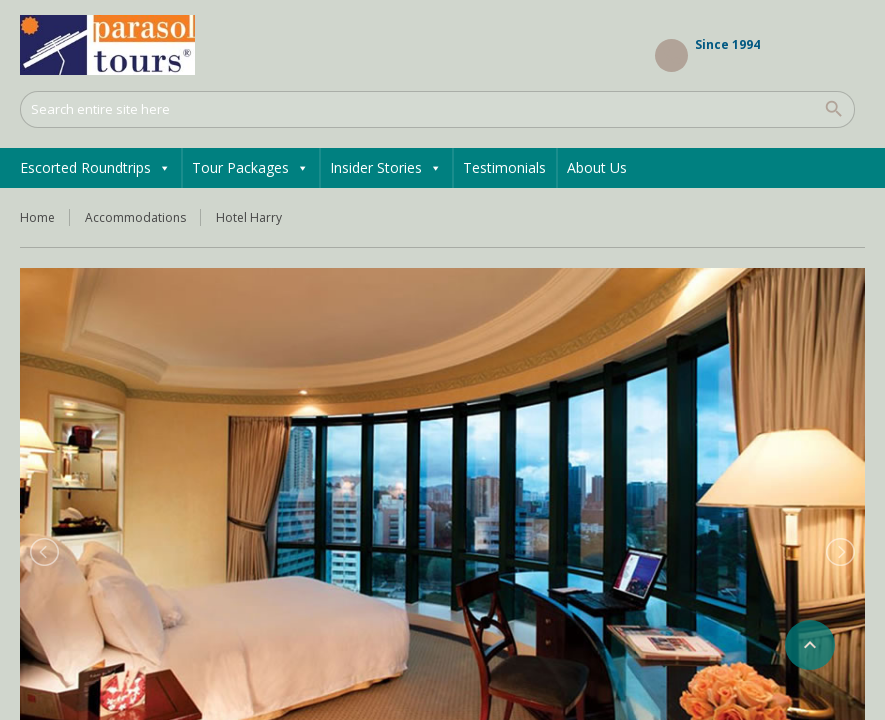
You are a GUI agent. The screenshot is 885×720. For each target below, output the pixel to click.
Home (37, 217)
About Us (597, 167)
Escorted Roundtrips (95, 168)
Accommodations (135, 217)
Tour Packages (250, 168)
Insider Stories (386, 168)
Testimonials (504, 167)
